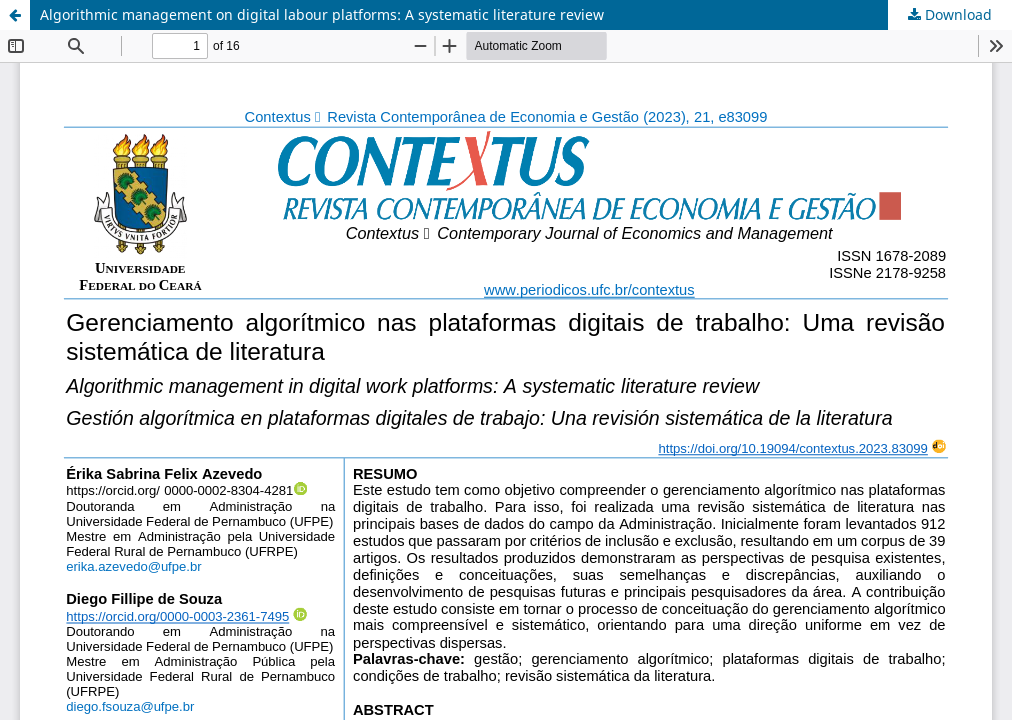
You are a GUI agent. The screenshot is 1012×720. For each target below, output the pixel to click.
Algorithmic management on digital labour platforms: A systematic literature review (322, 14)
